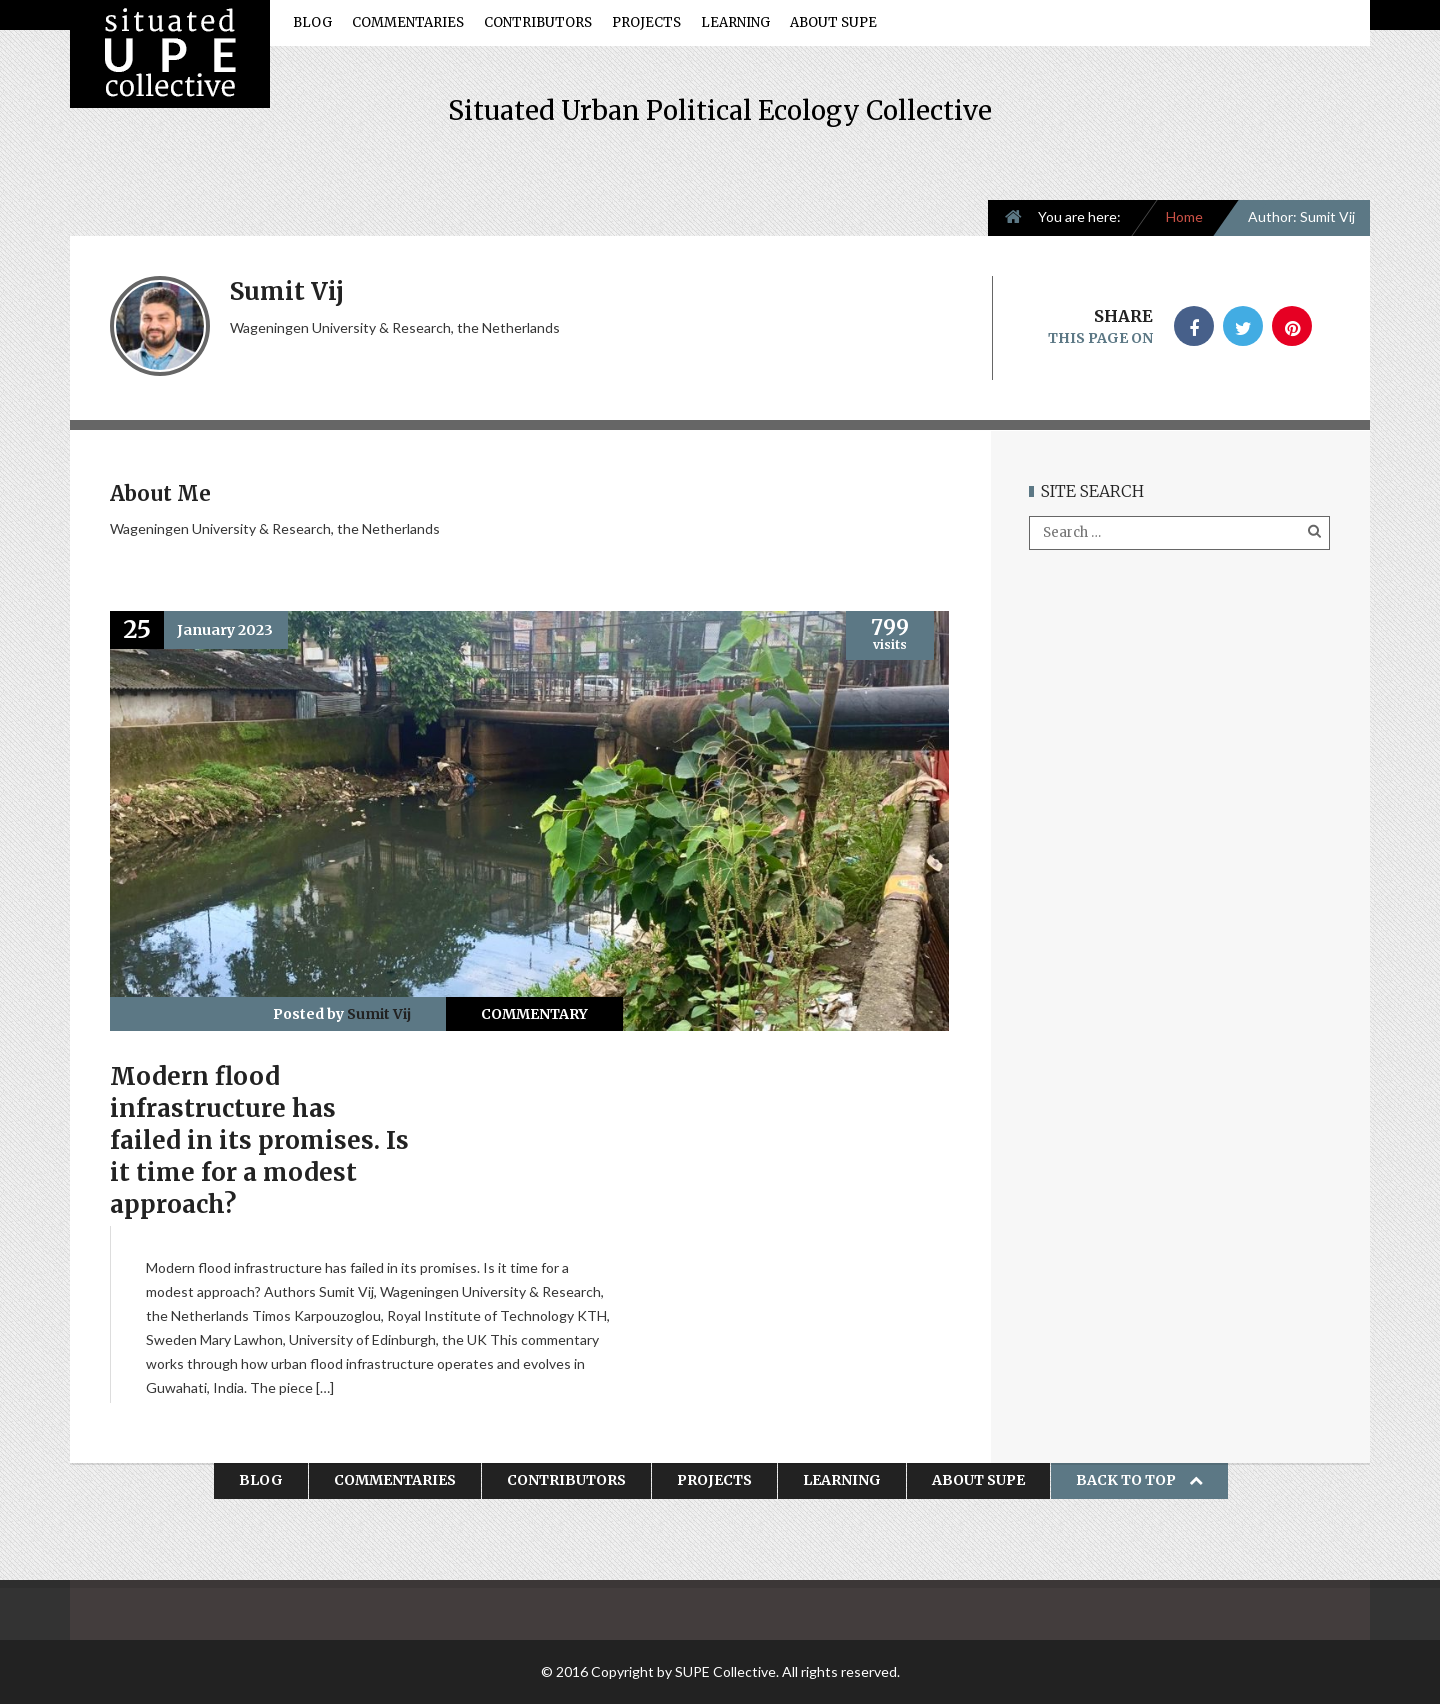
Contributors (538, 22)
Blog (312, 22)
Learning (735, 22)
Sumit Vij (379, 1014)
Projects (646, 22)
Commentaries (408, 22)
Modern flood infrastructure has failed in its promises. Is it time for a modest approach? (259, 1140)
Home (1184, 216)
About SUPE (833, 22)
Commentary (534, 1014)
